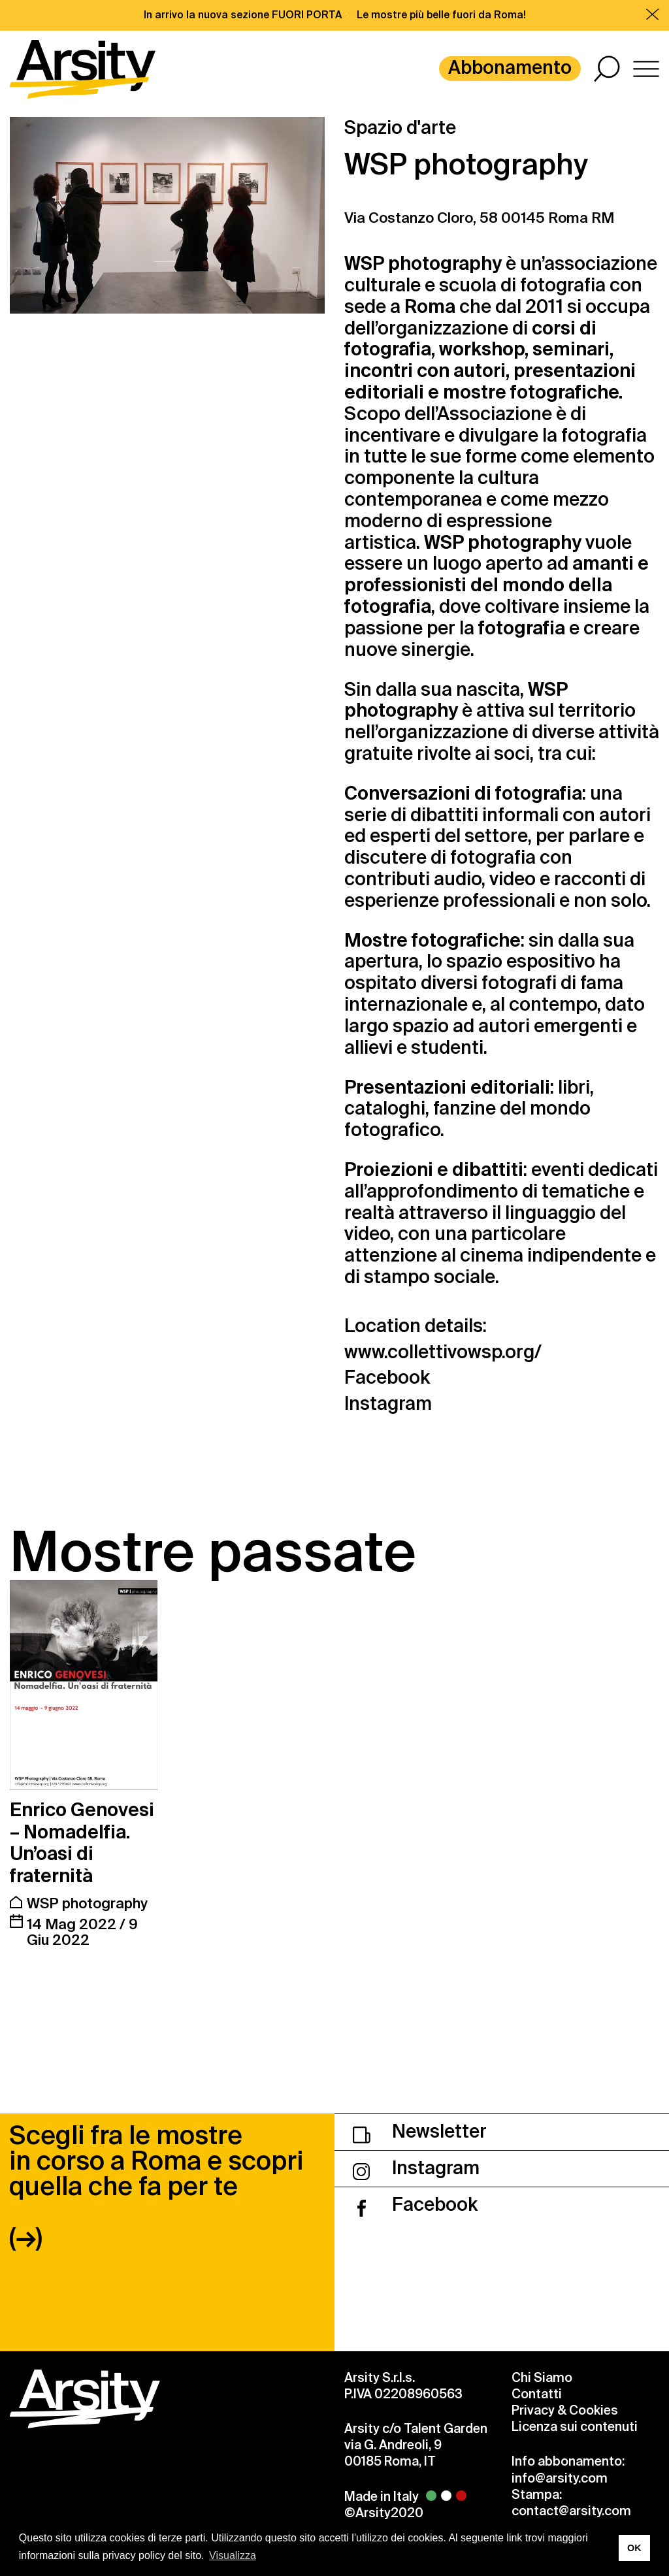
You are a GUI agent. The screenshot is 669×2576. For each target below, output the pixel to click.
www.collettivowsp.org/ (443, 1352)
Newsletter (420, 2131)
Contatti (537, 2394)
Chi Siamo (542, 2378)
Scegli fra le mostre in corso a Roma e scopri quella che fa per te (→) (156, 2187)
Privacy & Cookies (565, 2410)
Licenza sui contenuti (575, 2427)
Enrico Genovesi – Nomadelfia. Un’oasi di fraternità (82, 1843)
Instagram (388, 1404)
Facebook (387, 1378)
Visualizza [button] (232, 2555)
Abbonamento (510, 68)
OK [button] (634, 2548)
